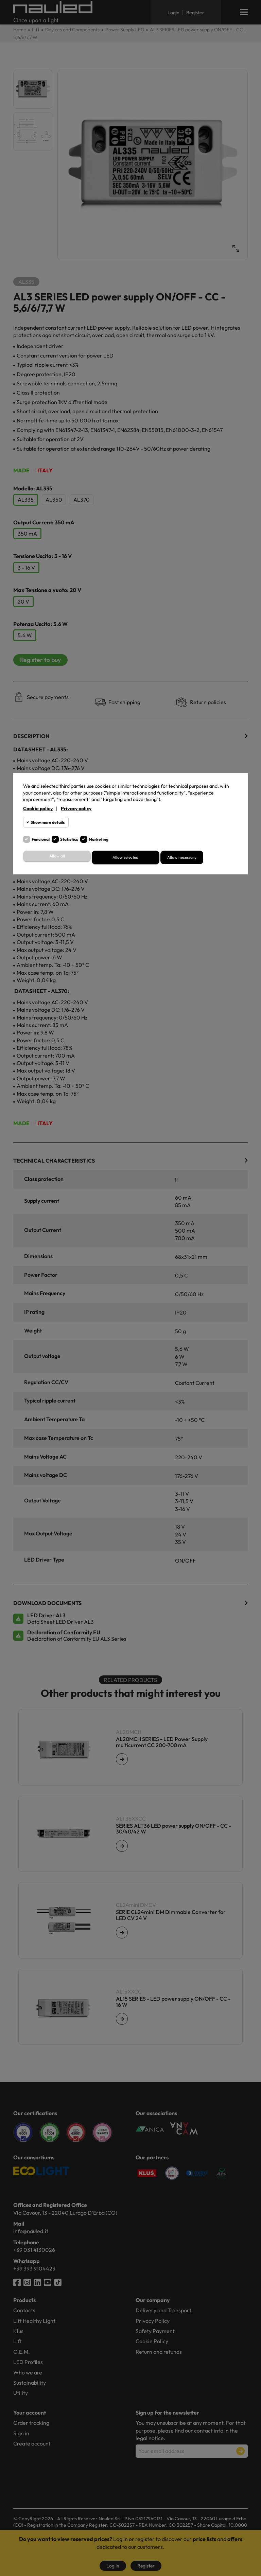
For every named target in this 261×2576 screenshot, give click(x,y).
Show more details (48, 822)
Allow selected (125, 857)
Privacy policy (76, 808)
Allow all (57, 855)
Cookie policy (38, 808)
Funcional (41, 839)
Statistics (69, 839)
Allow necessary (181, 857)
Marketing (98, 839)
